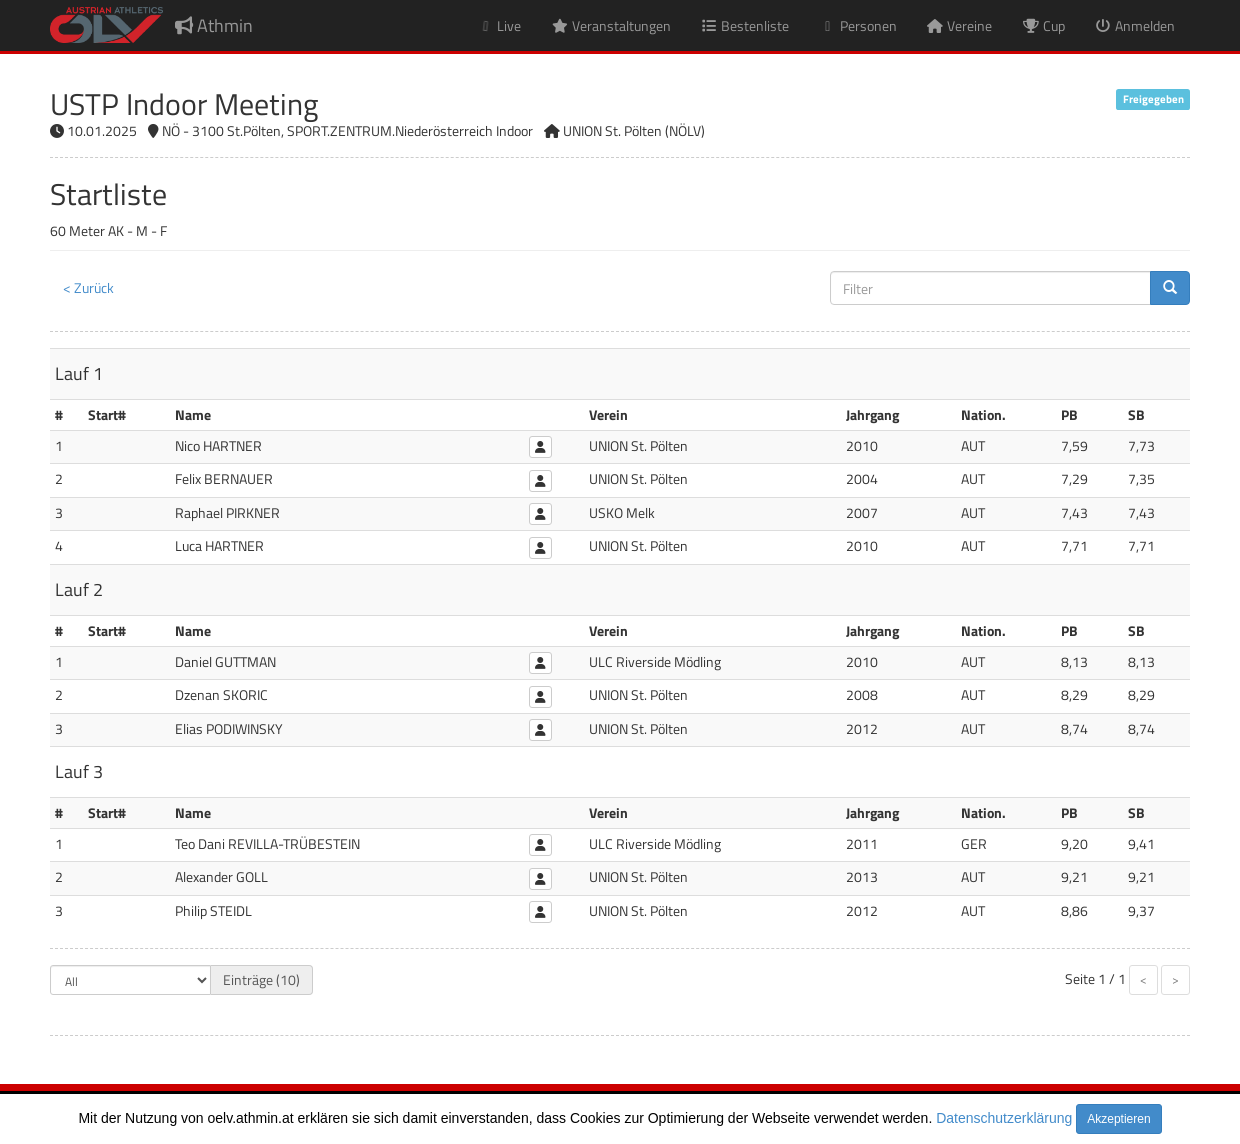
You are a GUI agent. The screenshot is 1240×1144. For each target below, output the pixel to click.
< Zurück (88, 287)
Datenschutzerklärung (1004, 1118)
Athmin (214, 25)
